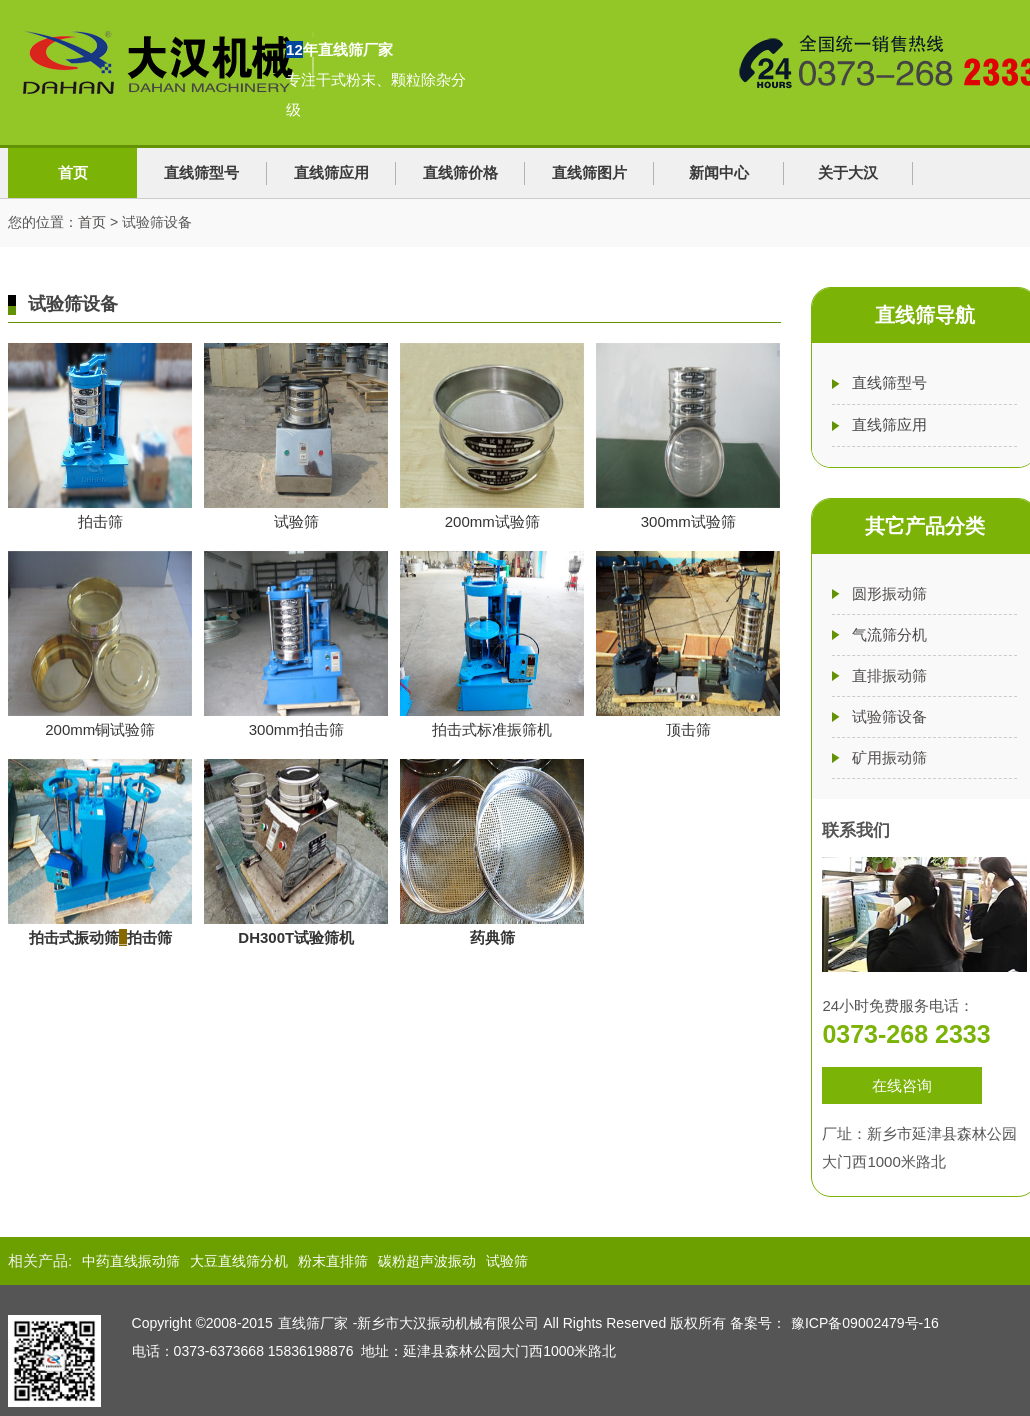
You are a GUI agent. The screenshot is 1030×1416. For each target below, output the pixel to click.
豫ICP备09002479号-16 (865, 1323)
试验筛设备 (889, 716)
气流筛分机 (889, 634)
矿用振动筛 (889, 757)
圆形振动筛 (889, 593)
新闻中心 (719, 172)
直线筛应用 (331, 172)
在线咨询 (902, 1085)
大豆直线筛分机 (239, 1261)
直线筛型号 (201, 172)
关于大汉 (848, 172)
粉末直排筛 (333, 1261)
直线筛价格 (460, 172)
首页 (73, 172)
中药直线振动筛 (131, 1261)
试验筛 (507, 1261)
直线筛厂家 (313, 1323)
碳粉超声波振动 (427, 1261)
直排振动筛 (889, 675)
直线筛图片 (589, 172)
